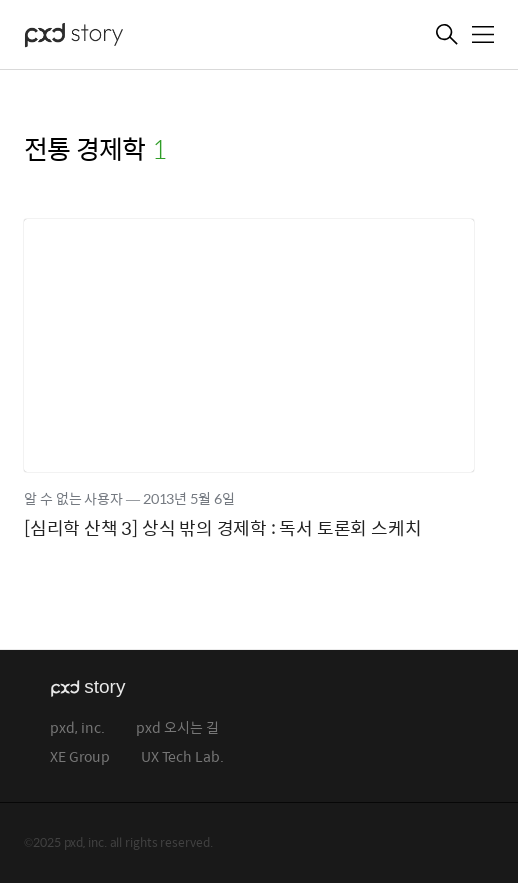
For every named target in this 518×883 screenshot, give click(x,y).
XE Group (80, 757)
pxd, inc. (77, 728)
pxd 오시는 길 (177, 728)
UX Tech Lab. (182, 757)
